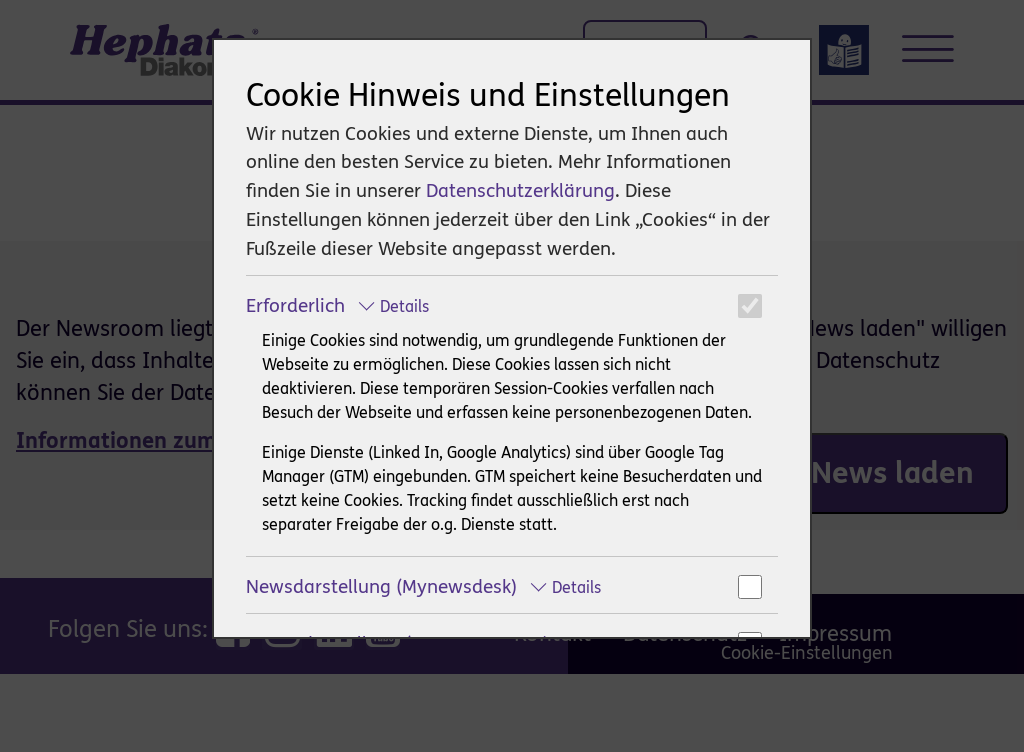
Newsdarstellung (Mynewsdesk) (423, 586)
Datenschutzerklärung (520, 190)
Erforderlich (337, 305)
